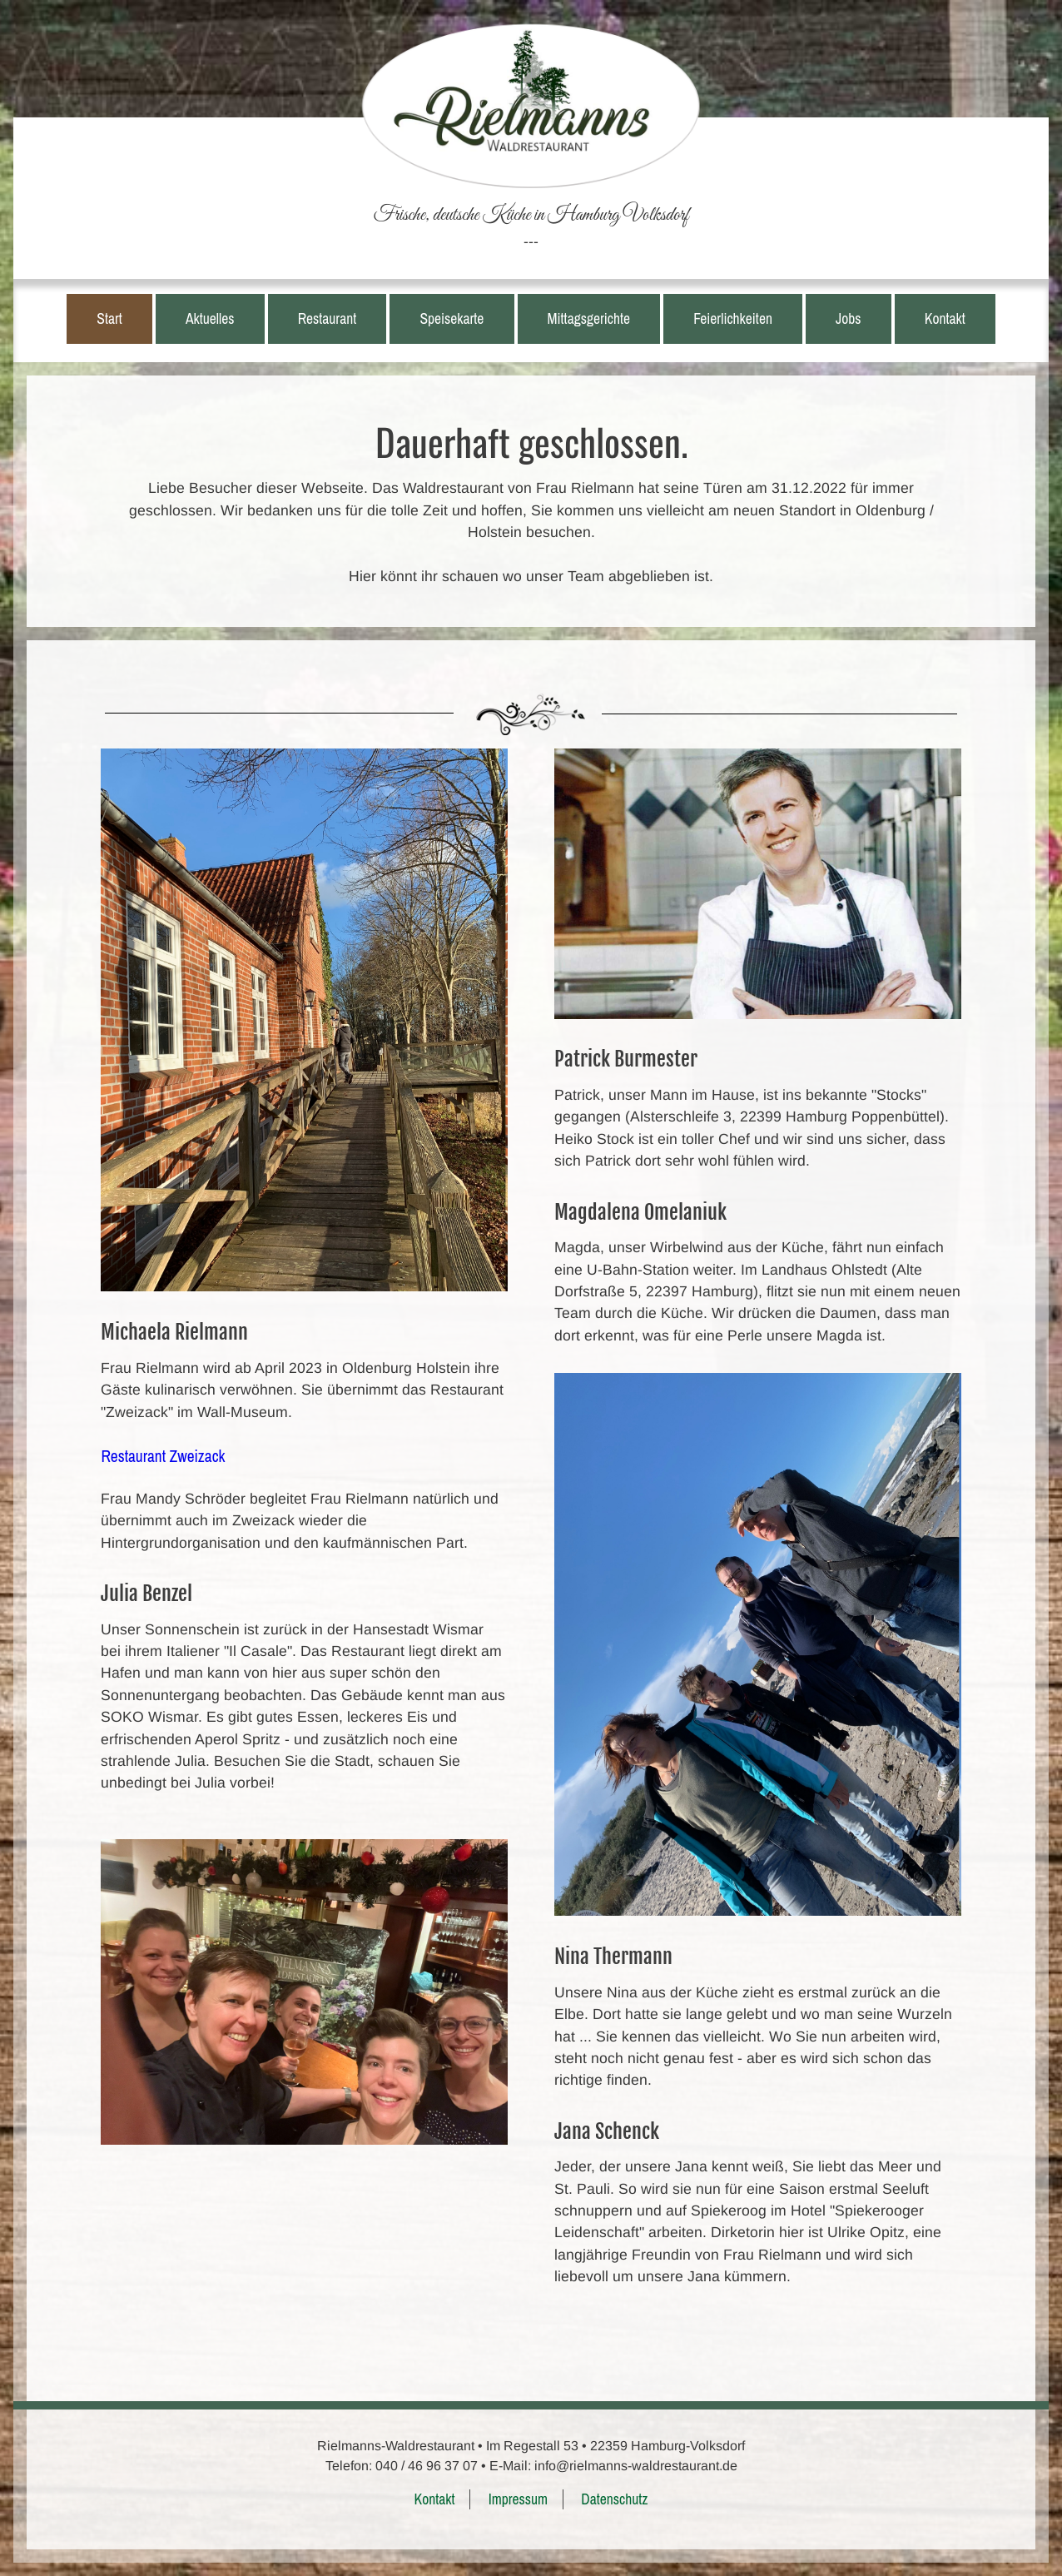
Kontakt (945, 318)
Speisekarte (451, 318)
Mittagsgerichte (589, 318)
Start (109, 318)
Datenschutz (614, 2499)
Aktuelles (210, 318)
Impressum (518, 2499)
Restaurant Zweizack (163, 1456)
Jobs (848, 318)
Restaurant (327, 318)
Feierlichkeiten (732, 318)
